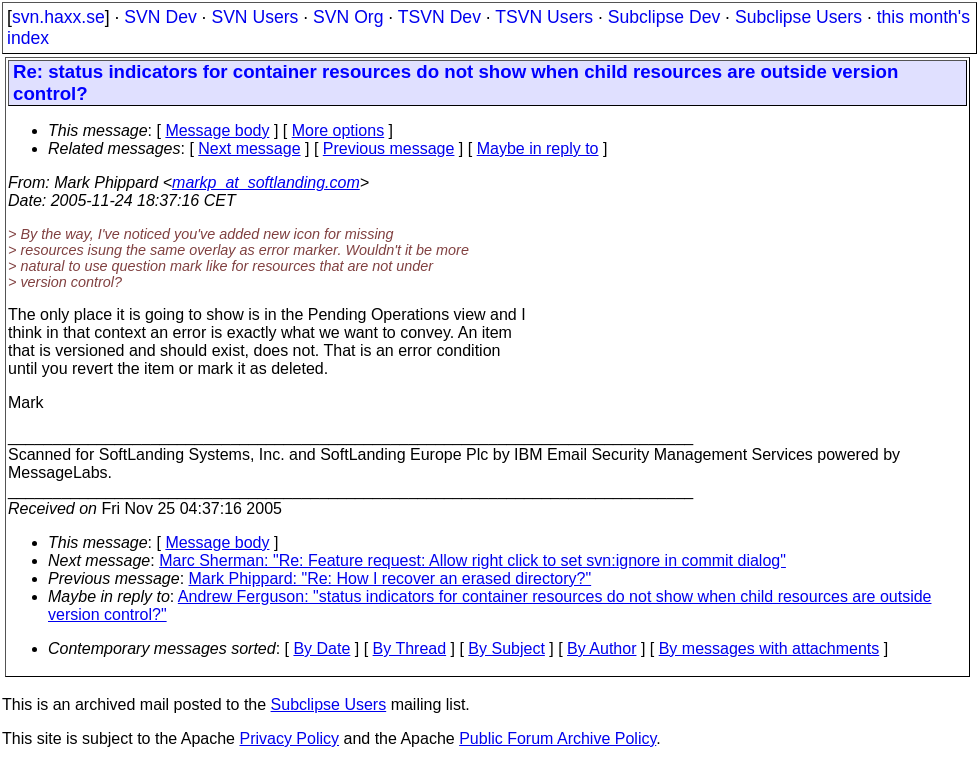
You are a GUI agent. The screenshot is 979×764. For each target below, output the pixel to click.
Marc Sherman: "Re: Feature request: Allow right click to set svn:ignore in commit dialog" (472, 560)
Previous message (389, 148)
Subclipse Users (798, 17)
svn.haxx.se (58, 17)
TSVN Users (544, 17)
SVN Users (254, 17)
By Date (321, 648)
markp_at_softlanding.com (266, 182)
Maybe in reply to (538, 148)
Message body (217, 130)
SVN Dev (160, 17)
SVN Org (348, 17)
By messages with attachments (769, 648)
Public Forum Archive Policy (557, 738)
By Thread (410, 648)
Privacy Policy (289, 738)
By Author (601, 648)
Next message (249, 148)
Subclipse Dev (664, 17)
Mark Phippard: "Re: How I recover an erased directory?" (390, 578)
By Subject (506, 648)
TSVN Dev (439, 17)
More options (338, 130)
